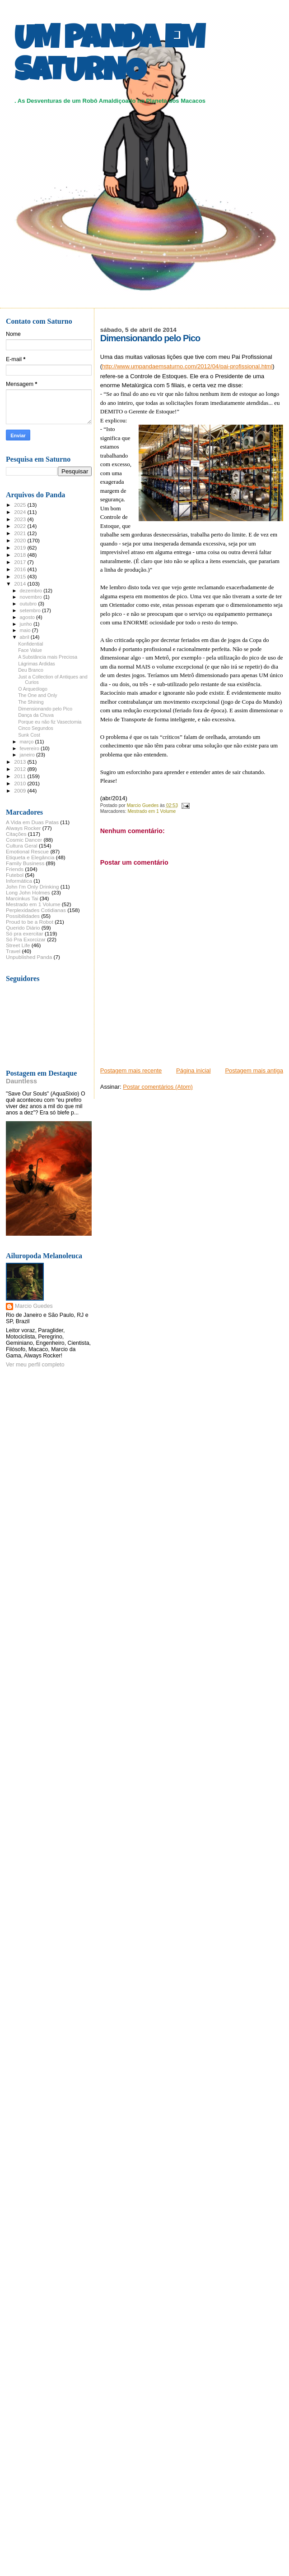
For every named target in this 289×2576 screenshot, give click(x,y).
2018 (20, 555)
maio (26, 630)
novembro (32, 597)
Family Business (25, 863)
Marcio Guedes (34, 1306)
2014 (20, 584)
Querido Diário (23, 927)
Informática (19, 881)
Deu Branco (30, 670)
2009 (20, 790)
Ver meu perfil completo (35, 1364)
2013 (20, 762)
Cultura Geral (21, 845)
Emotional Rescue (27, 851)
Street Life (18, 945)
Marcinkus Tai (22, 898)
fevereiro (30, 748)
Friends (14, 869)
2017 (20, 562)
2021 (20, 533)
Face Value (30, 650)
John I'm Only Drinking (32, 886)
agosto (28, 617)
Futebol (14, 875)
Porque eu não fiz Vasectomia (49, 721)
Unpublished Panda (29, 957)
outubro (29, 603)
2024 (20, 512)
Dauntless (21, 1081)
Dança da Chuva (36, 715)
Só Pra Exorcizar (26, 939)
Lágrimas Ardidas (36, 663)
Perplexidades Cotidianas (36, 910)
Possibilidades (23, 916)
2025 (20, 505)
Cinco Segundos (35, 728)
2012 (20, 769)
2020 (20, 540)
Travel (13, 951)
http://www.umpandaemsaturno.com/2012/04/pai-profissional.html (187, 366)
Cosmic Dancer (24, 840)
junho (26, 624)
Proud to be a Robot (29, 922)
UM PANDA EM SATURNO (109, 57)
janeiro (28, 754)
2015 (20, 576)
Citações (16, 834)
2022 (20, 526)
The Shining (30, 702)
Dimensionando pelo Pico (45, 708)
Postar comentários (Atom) (158, 1086)
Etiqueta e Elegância (30, 857)
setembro (31, 610)
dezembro (32, 590)
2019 (20, 547)
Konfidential (30, 643)
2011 (20, 776)
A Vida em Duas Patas (32, 822)
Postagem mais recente (131, 1070)
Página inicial (193, 1070)
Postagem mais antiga (254, 1070)
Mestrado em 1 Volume (151, 811)
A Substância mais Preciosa (47, 657)
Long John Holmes (28, 892)
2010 (20, 783)
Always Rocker (23, 828)
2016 (20, 569)
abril (25, 637)
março (27, 741)
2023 (20, 519)
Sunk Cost (29, 735)
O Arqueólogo (32, 689)
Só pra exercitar (24, 933)
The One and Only (37, 695)
